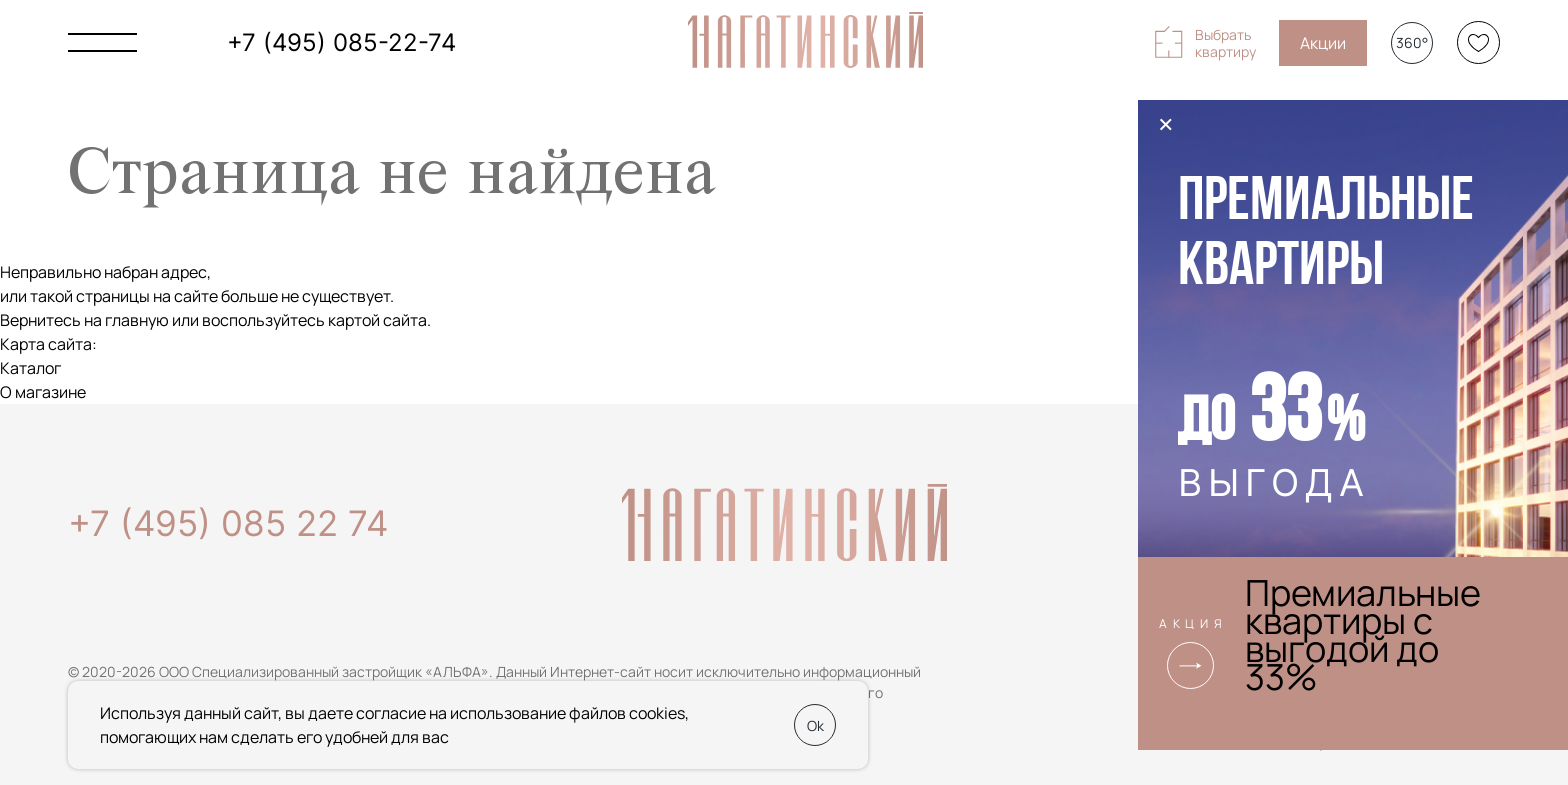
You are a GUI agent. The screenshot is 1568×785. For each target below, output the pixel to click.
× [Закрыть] (1166, 124)
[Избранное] (1478, 42)
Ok (815, 725)
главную (137, 320)
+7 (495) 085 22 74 (228, 523)
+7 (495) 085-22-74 (341, 42)
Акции (1323, 43)
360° (1412, 42)
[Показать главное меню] (102, 42)
